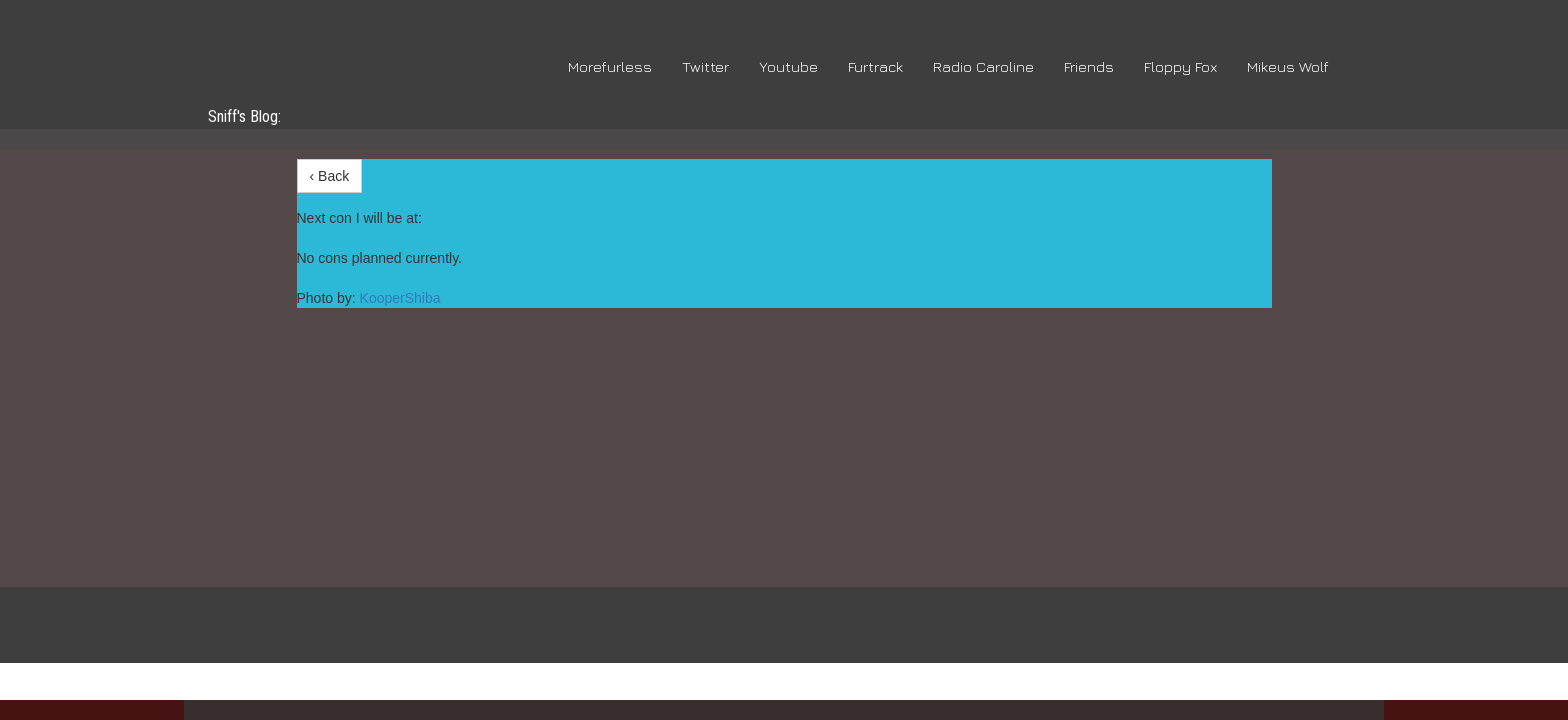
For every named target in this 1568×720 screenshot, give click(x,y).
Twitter (705, 66)
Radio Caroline (983, 66)
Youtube (788, 66)
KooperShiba (400, 298)
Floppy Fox (1180, 66)
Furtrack (875, 66)
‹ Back (330, 176)
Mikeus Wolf (1288, 66)
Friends (1089, 66)
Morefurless (610, 66)
